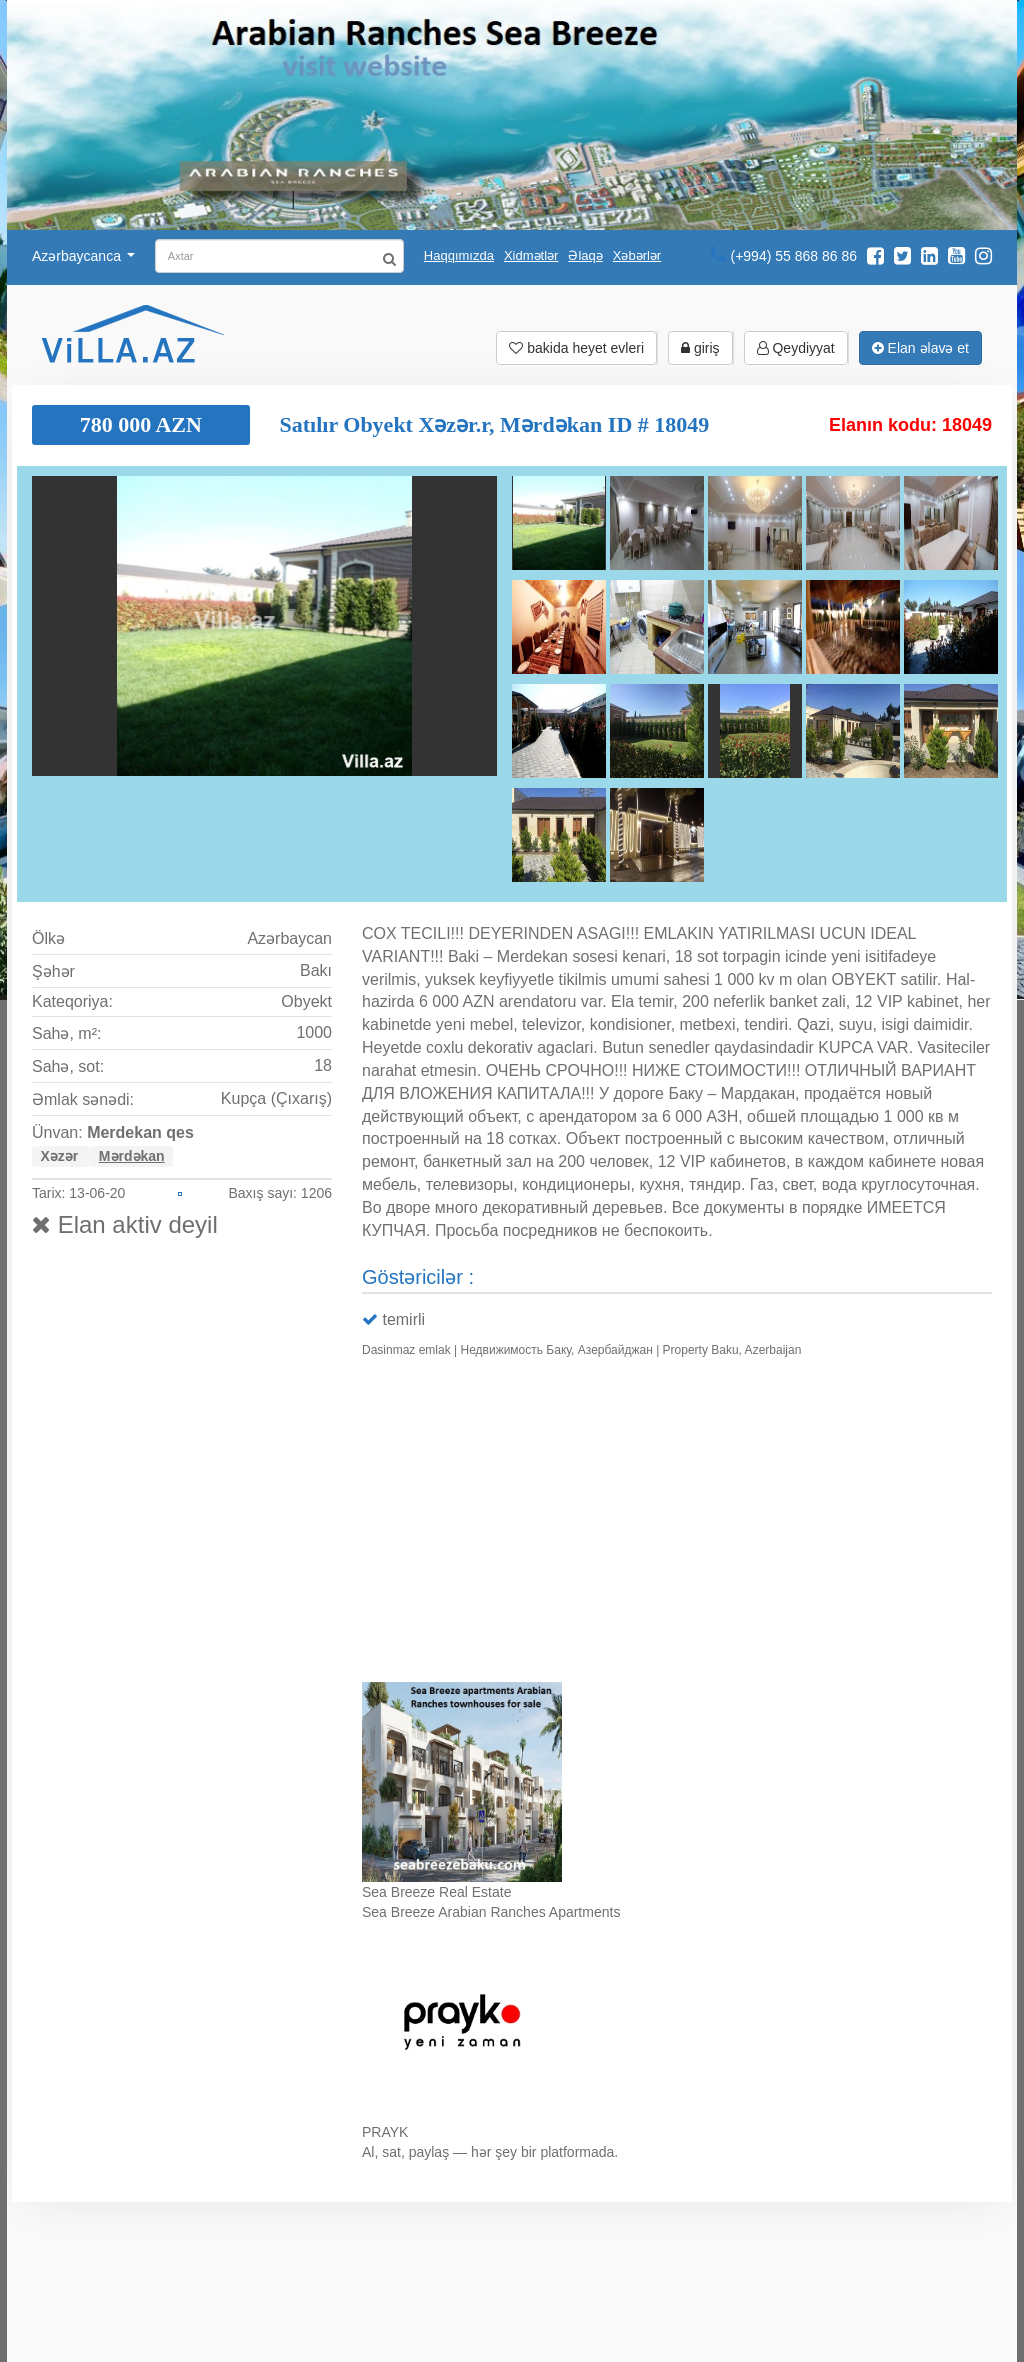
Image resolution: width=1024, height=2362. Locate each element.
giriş (700, 348)
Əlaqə (585, 255)
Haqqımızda (459, 255)
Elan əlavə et (920, 348)
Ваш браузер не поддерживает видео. (677, 1524)
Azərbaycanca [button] (83, 256)
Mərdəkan (132, 1156)
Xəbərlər (637, 255)
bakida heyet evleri (576, 348)
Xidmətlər (531, 255)
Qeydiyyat (796, 348)
